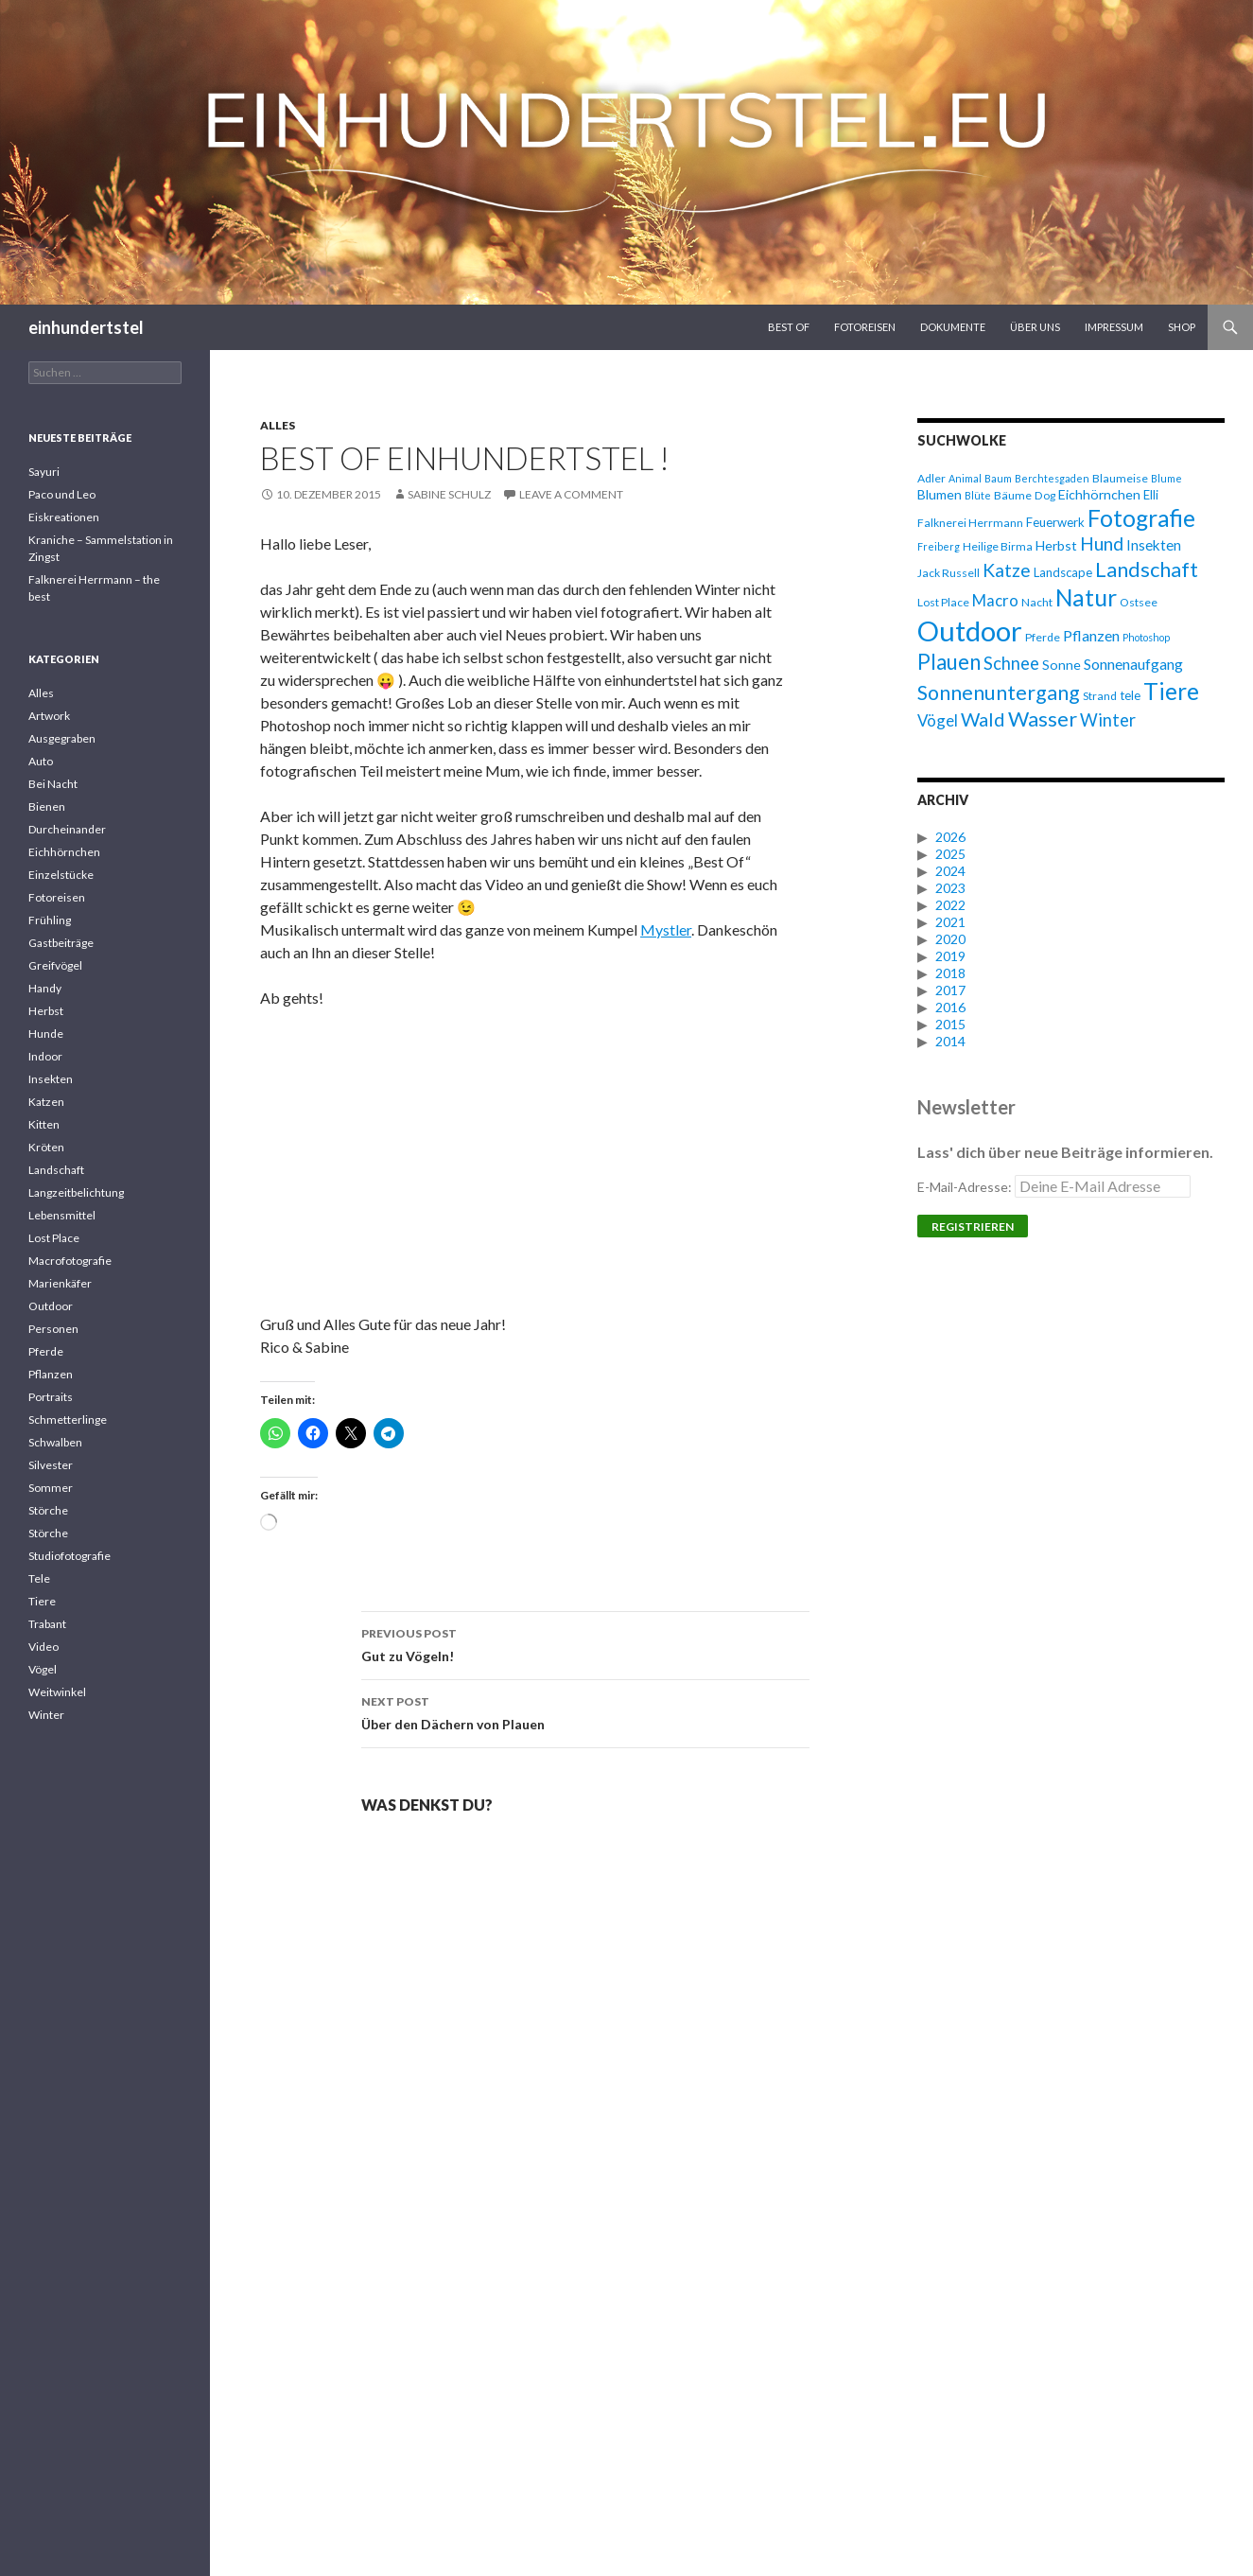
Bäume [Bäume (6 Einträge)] (1013, 495)
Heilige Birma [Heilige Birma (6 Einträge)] (998, 546)
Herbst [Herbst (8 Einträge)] (1056, 545)
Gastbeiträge (61, 943)
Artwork (49, 716)
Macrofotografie (70, 1260)
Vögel (42, 1669)
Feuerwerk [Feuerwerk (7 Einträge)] (1055, 522)
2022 (950, 905)
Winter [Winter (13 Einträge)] (1108, 720)
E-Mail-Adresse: (1054, 1187)
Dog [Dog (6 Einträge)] (1045, 495)
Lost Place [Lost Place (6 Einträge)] (943, 602)
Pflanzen (50, 1374)
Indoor (45, 1056)
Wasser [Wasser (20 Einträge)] (1042, 718)
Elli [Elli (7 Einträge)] (1150, 494)
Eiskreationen (63, 517)
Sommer (50, 1488)
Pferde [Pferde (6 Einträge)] (1042, 637)
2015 (950, 1024)
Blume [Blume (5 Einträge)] (1166, 478)
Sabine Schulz (449, 494)
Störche (48, 1510)
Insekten (50, 1079)
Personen (53, 1329)
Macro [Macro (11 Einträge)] (995, 600)
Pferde (45, 1351)
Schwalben (55, 1442)
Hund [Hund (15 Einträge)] (1101, 543)
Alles (277, 425)
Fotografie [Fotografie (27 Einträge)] (1141, 518)
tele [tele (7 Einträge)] (1130, 695)
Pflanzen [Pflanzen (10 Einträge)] (1091, 635)
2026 (950, 837)
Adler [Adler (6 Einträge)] (931, 478)
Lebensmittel (62, 1215)
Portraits (50, 1397)
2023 (950, 888)
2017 (950, 990)
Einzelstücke (61, 874)
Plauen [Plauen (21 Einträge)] (949, 662)
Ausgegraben (62, 738)
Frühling (49, 920)
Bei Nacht (53, 784)
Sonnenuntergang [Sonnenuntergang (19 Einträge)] (998, 692)
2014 (950, 1041)
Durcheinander (67, 829)
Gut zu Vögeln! (585, 1643)
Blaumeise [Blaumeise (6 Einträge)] (1120, 478)
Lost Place (53, 1238)
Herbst (45, 1011)
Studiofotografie (69, 1556)
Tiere (42, 1601)
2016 (950, 1007)
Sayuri (44, 471)
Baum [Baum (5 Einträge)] (998, 478)
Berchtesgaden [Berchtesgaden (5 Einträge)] (1052, 478)
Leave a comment (571, 494)
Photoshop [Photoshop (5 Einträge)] (1146, 637)
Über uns (1035, 327)
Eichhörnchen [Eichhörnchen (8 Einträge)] (1099, 494)
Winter (46, 1715)
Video (43, 1646)
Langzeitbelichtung (76, 1192)
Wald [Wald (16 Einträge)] (983, 719)
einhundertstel (86, 327)
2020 (950, 939)
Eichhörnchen (64, 852)
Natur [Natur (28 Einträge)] (1086, 597)
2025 (950, 854)
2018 (950, 973)
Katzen (46, 1102)
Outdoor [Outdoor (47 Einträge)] (969, 630)
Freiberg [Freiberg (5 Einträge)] (938, 546)
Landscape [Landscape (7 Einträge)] (1063, 572)
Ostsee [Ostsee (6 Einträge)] (1138, 602)
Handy (44, 988)
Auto (40, 761)
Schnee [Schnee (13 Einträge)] (1011, 663)
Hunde (45, 1033)
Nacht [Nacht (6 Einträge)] (1037, 602)
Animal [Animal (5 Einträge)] (965, 478)
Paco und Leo (62, 494)
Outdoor (50, 1306)
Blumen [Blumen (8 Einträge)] (939, 494)
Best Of (788, 327)
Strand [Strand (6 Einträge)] (1100, 696)
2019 (950, 956)
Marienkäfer (60, 1283)
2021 (950, 922)
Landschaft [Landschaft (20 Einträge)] (1146, 569)
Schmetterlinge (67, 1419)
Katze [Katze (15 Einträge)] (1007, 570)
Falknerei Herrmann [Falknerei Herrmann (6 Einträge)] (970, 523)
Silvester (50, 1465)
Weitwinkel (57, 1692)
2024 (950, 871)
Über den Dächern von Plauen (585, 1711)
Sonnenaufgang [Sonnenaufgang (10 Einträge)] (1133, 664)
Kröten (46, 1147)
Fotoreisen (865, 327)
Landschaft (56, 1170)
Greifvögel (55, 965)
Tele (39, 1578)
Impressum (1114, 327)
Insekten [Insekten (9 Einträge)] (1153, 544)
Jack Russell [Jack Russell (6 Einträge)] (948, 573)
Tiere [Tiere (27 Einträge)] (1171, 691)
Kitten (44, 1124)
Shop (1181, 327)
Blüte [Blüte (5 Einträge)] (978, 495)
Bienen (46, 806)
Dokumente (952, 327)
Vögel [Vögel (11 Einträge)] (937, 720)
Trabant (47, 1624)
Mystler (665, 929)
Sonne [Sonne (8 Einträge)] (1061, 665)
